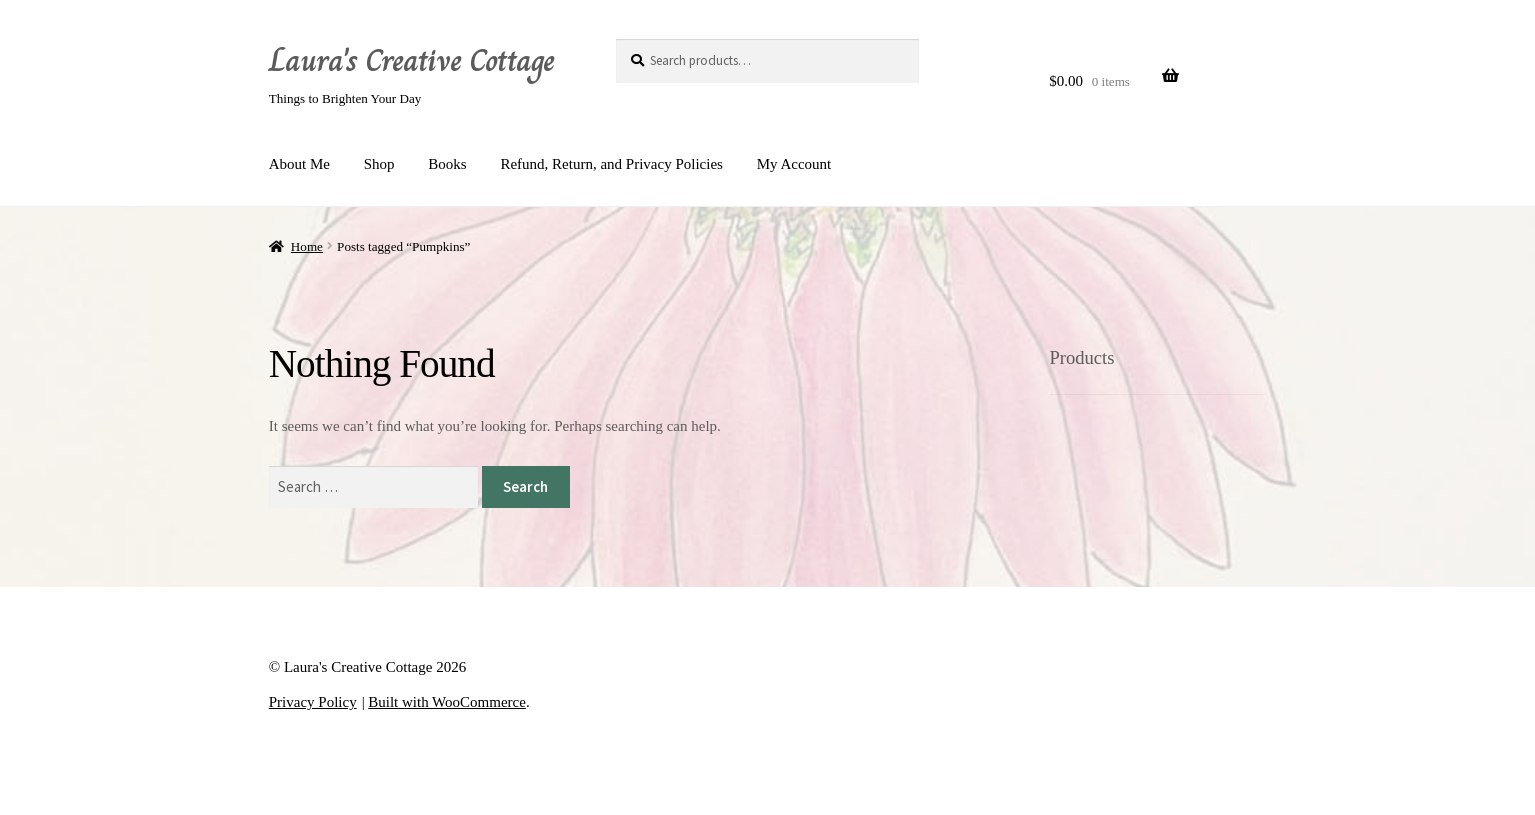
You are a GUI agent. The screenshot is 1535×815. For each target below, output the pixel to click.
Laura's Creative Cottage (411, 60)
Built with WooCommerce (447, 702)
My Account (794, 164)
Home (307, 246)
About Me (299, 164)
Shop (379, 164)
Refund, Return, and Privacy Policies (611, 164)
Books (447, 164)
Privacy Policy (313, 702)
